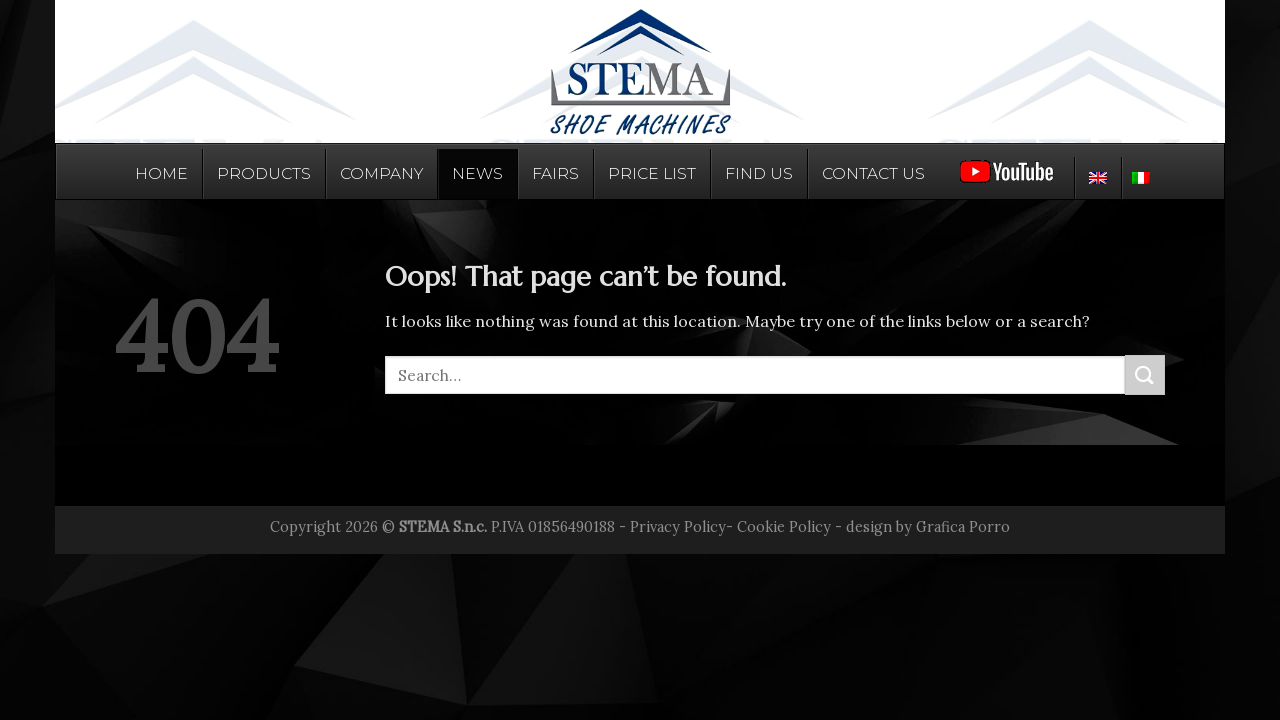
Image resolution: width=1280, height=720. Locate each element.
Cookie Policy (784, 527)
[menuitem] (1097, 178)
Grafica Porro (963, 527)
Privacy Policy (678, 527)
